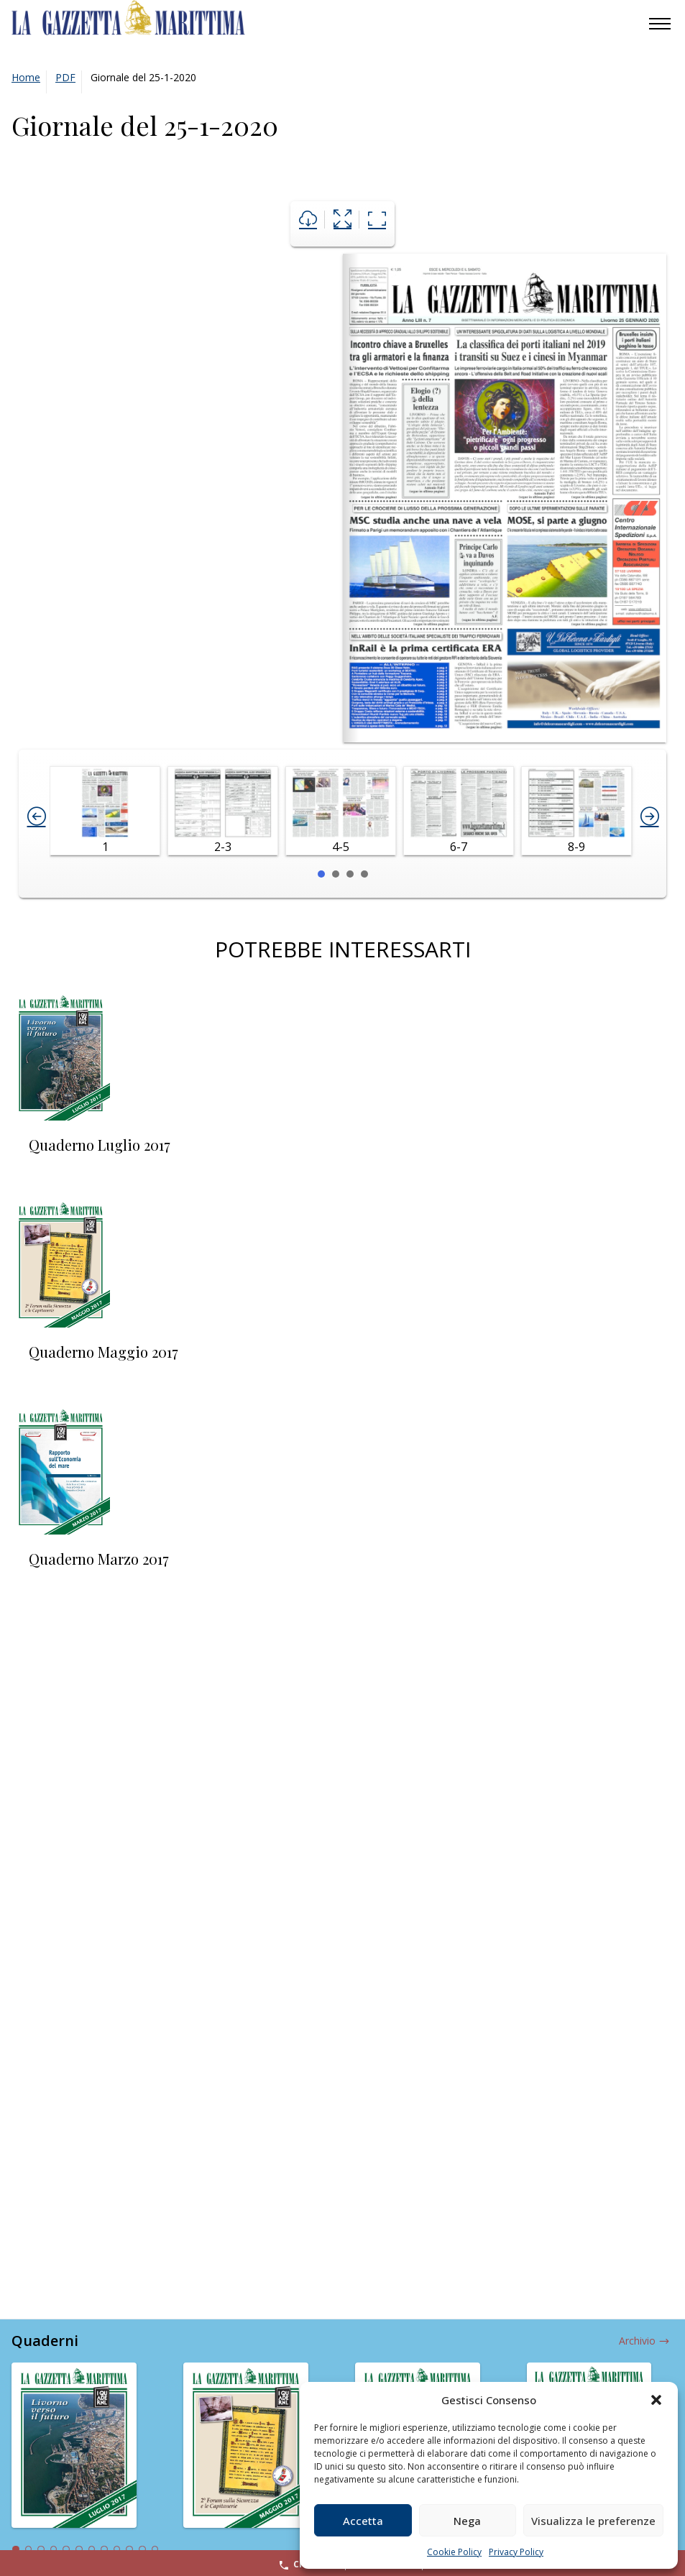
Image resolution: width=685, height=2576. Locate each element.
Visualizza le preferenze (593, 2520)
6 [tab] (79, 2549)
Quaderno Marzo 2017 (99, 1558)
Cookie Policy (454, 2552)
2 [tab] (28, 2549)
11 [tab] (142, 2549)
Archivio (637, 2340)
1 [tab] (15, 2549)
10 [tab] (129, 2549)
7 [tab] (92, 2549)
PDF (65, 77)
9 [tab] (117, 2549)
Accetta (363, 2520)
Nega (467, 2520)
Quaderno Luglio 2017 (99, 1144)
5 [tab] (66, 2549)
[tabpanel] (86, 2454)
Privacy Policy (516, 2552)
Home (26, 77)
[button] (656, 2400)
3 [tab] (41, 2549)
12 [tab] (155, 2549)
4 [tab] (54, 2549)
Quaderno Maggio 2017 (103, 1351)
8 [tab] (104, 2549)
